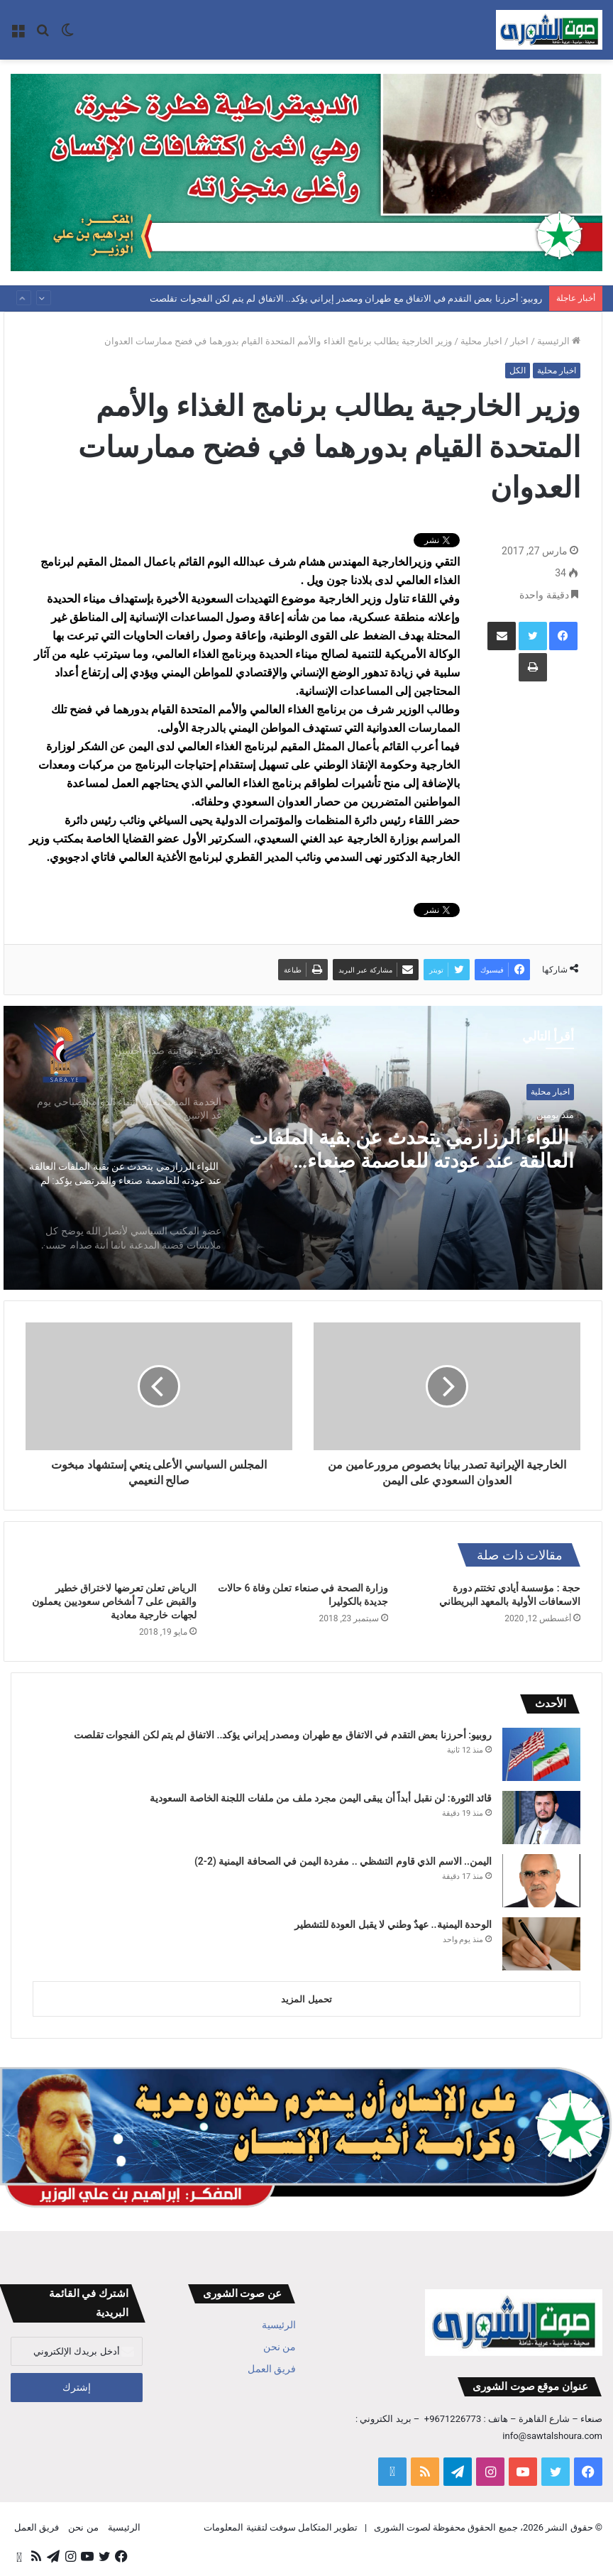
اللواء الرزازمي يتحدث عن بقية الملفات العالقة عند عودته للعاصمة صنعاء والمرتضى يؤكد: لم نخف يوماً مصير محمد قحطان (421, 1151)
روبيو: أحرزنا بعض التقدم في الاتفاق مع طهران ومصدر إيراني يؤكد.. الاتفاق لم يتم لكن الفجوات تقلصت (346, 298)
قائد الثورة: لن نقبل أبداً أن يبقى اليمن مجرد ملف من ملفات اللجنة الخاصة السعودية (321, 1798)
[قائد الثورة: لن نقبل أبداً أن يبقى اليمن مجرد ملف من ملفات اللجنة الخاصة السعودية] (541, 1817)
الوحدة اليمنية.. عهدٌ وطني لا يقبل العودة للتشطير (393, 1924)
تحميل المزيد (306, 1999)
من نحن (279, 2346)
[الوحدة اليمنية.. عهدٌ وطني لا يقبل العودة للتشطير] (541, 1944)
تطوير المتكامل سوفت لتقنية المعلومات (281, 2527)
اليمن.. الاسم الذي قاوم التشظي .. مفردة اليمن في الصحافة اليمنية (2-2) (343, 1861)
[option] (303, 1148)
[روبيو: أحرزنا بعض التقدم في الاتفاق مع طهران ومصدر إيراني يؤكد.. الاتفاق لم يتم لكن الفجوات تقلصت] (541, 1754)
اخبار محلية (481, 341)
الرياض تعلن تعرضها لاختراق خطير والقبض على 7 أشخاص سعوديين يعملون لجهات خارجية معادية (114, 1601)
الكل (517, 371)
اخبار (519, 341)
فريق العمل (272, 2368)
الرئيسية (558, 341)
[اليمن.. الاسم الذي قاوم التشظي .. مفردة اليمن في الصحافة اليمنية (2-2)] (541, 1880)
